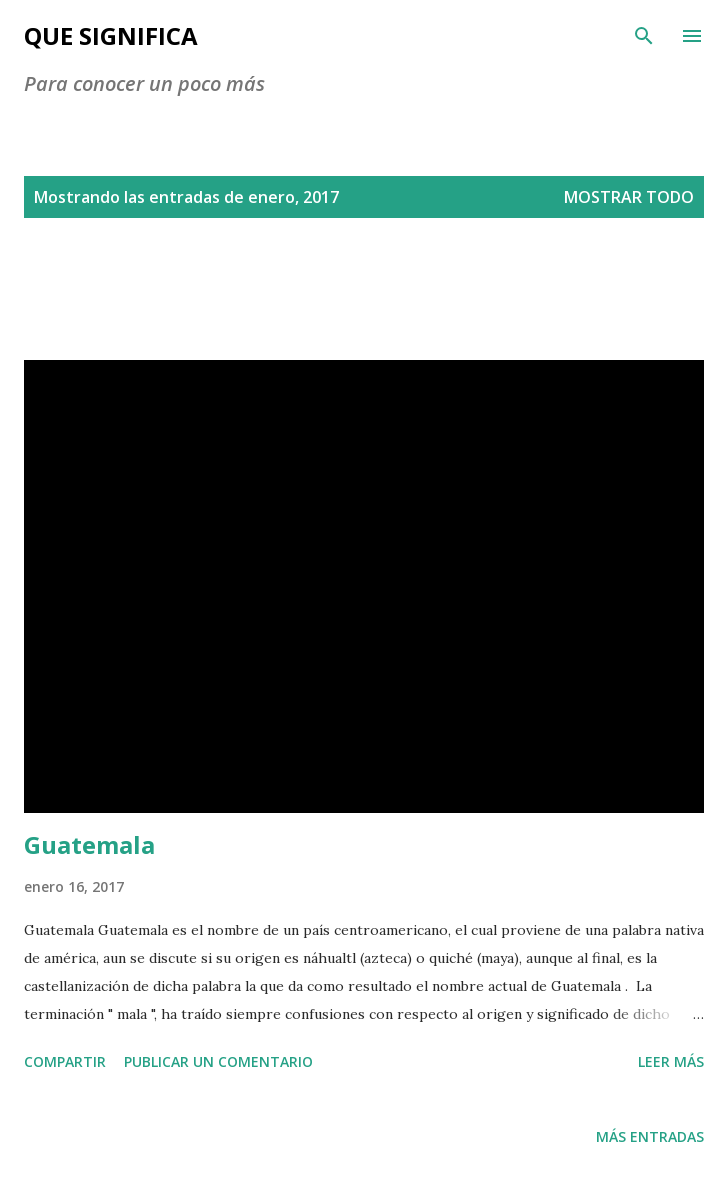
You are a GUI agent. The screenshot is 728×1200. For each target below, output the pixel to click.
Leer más (671, 1061)
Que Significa (111, 35)
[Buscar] (644, 36)
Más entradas (650, 1136)
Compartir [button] (65, 1061)
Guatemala (89, 844)
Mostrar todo (629, 197)
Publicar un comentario (218, 1061)
